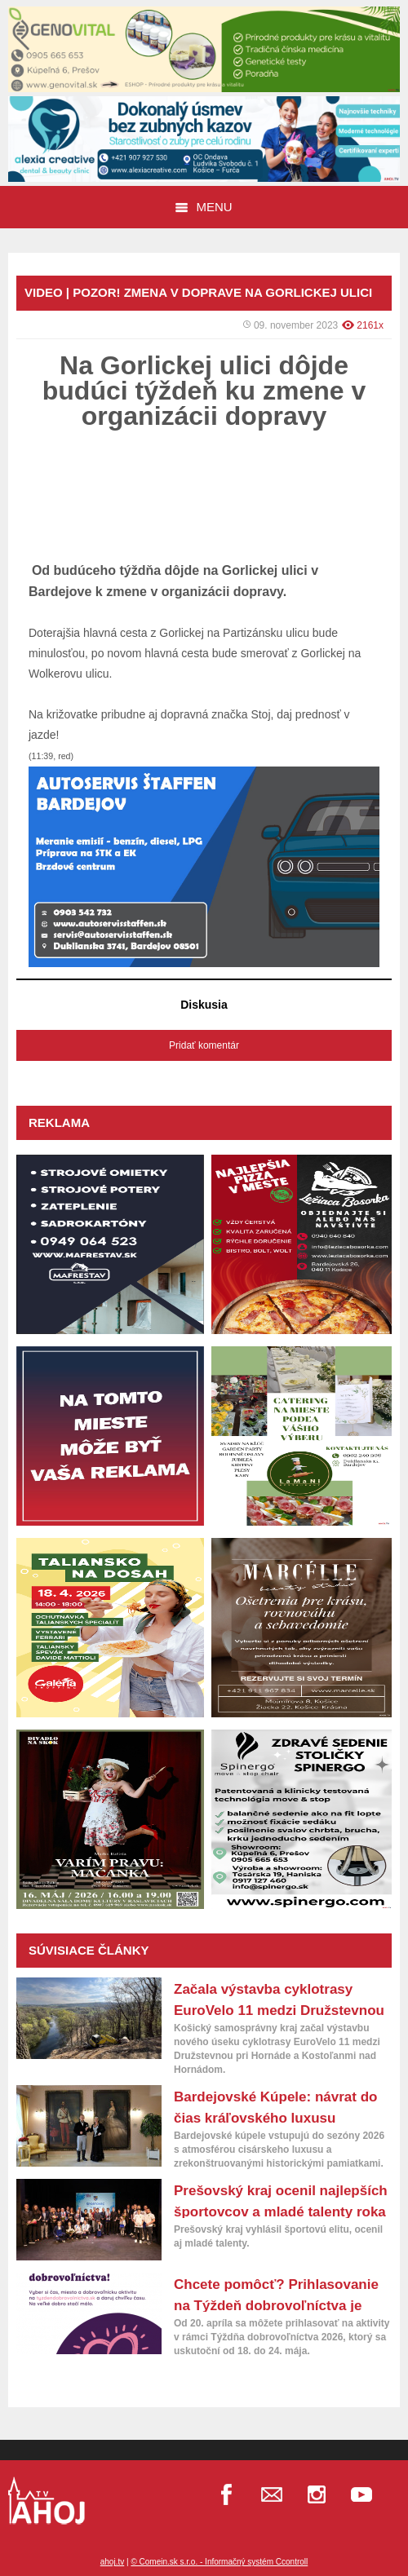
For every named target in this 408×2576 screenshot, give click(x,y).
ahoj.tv (112, 2561)
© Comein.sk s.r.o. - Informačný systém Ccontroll (219, 2561)
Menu (203, 207)
